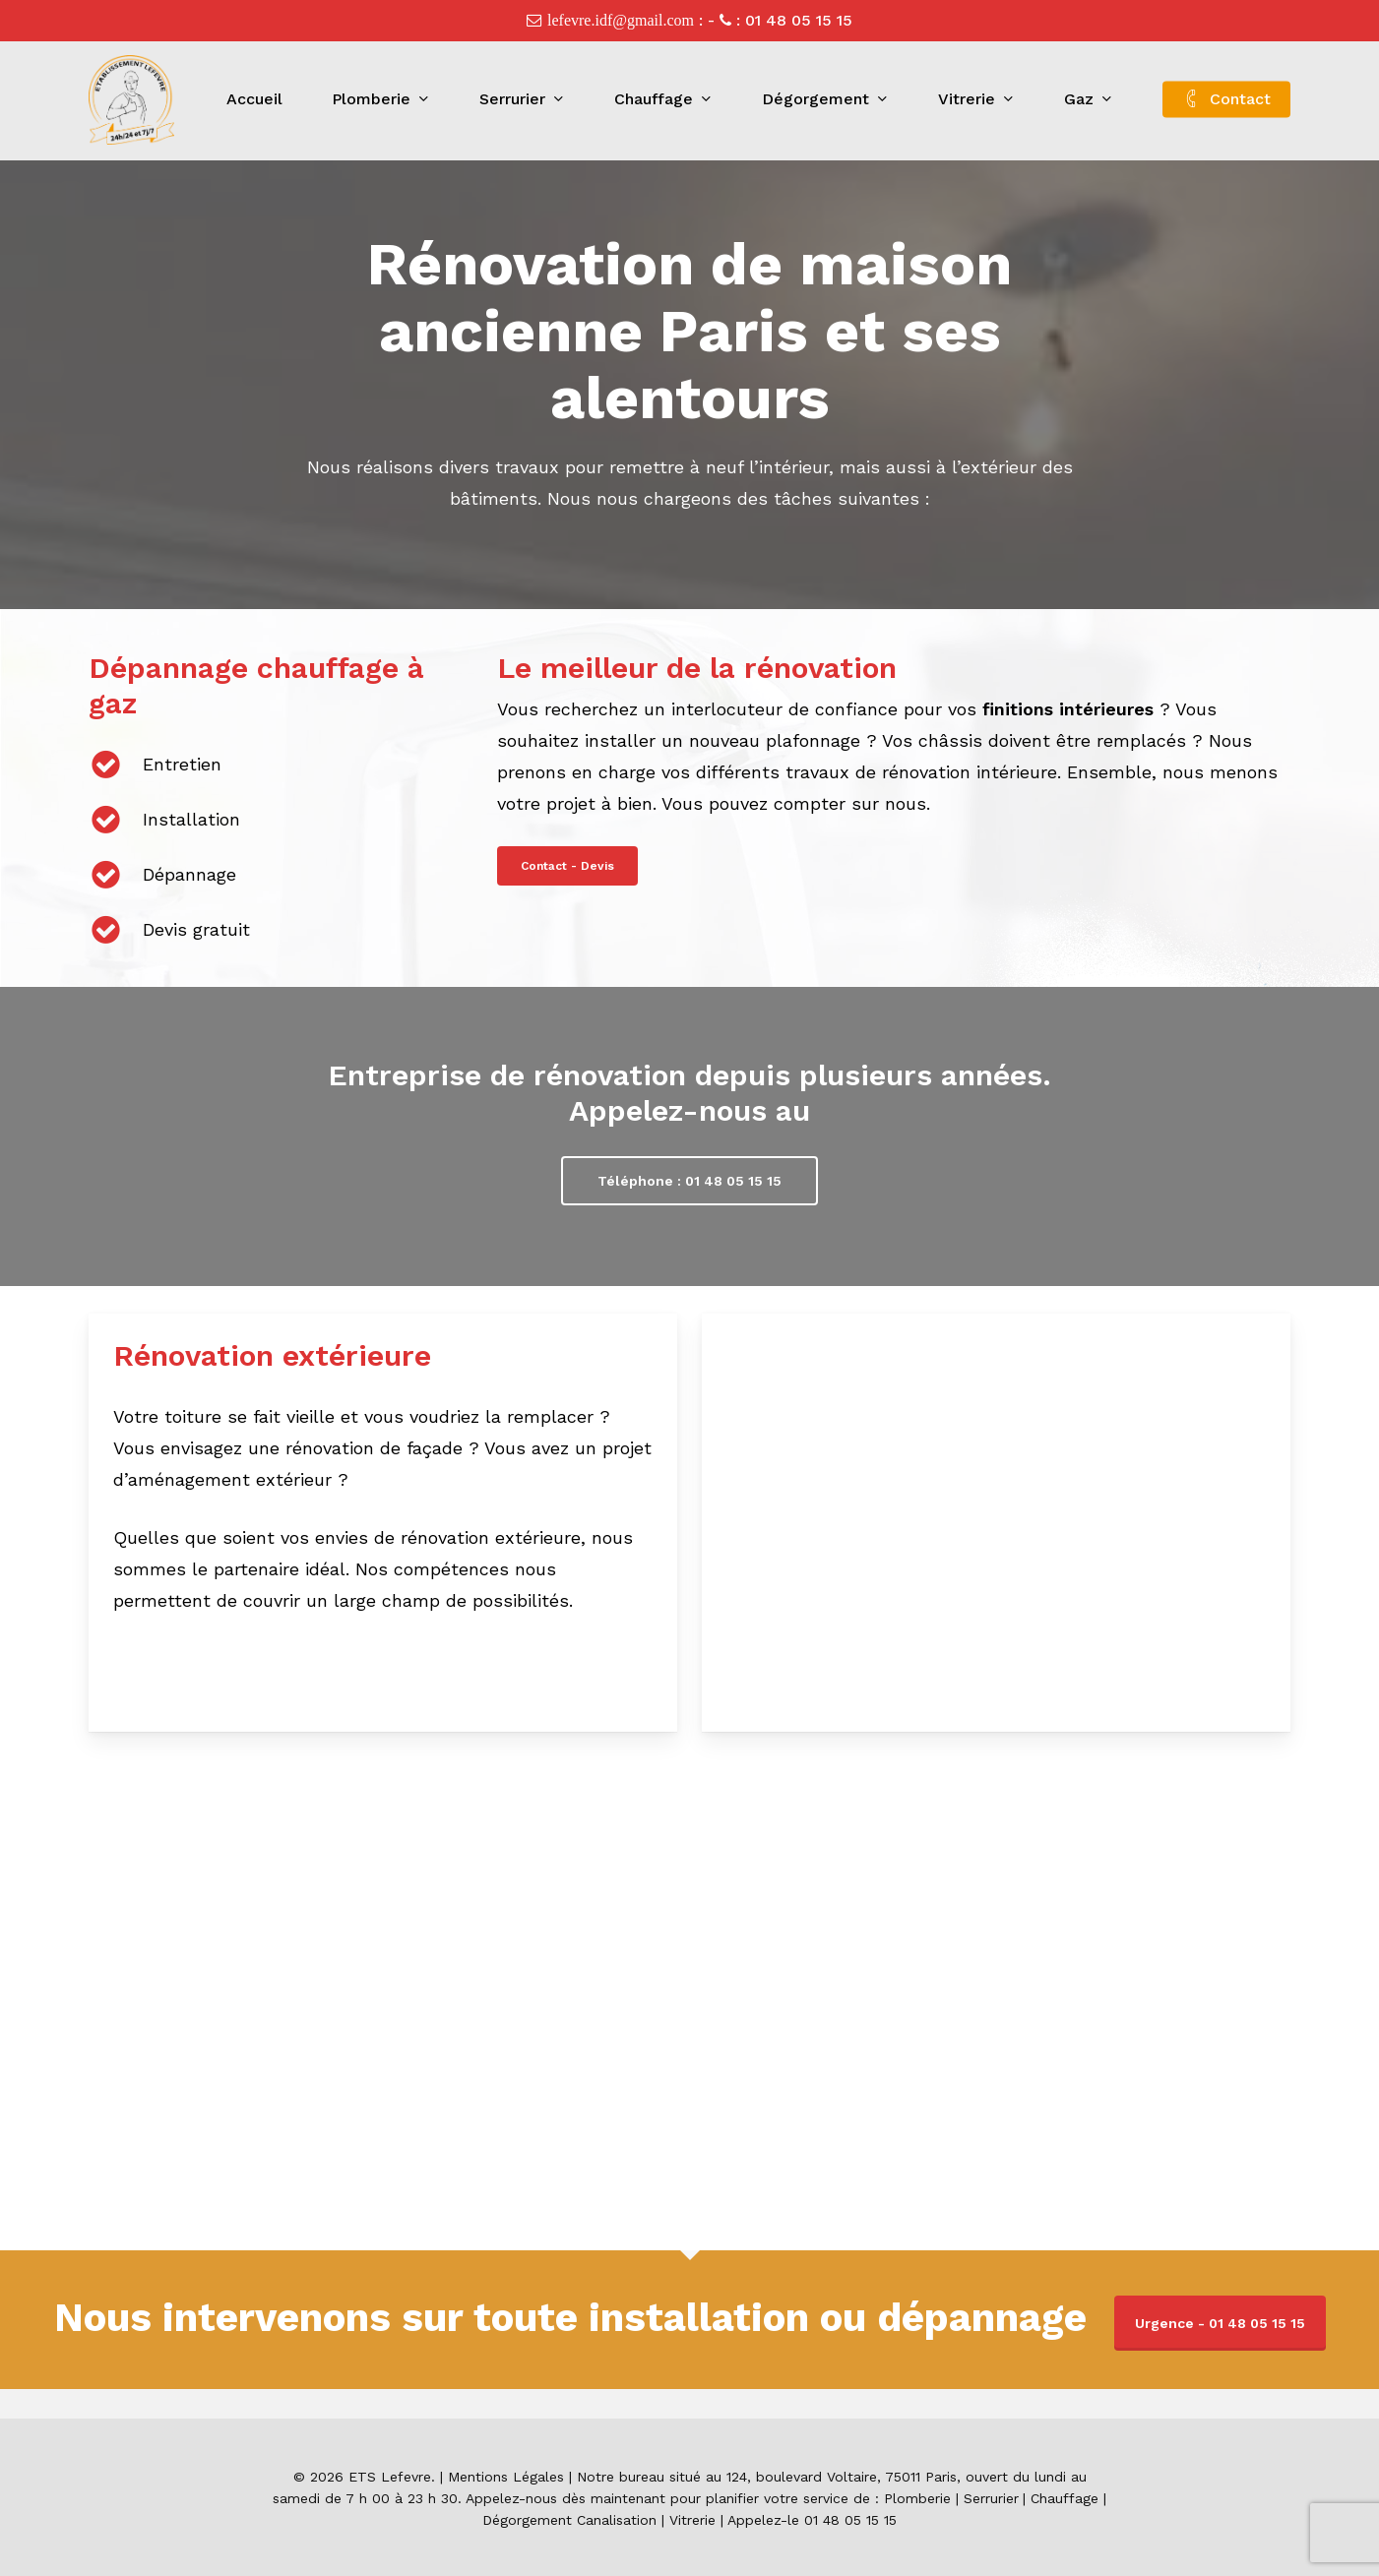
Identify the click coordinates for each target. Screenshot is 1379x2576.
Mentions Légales (506, 2476)
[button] (567, 866)
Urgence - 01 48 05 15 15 (1220, 2323)
